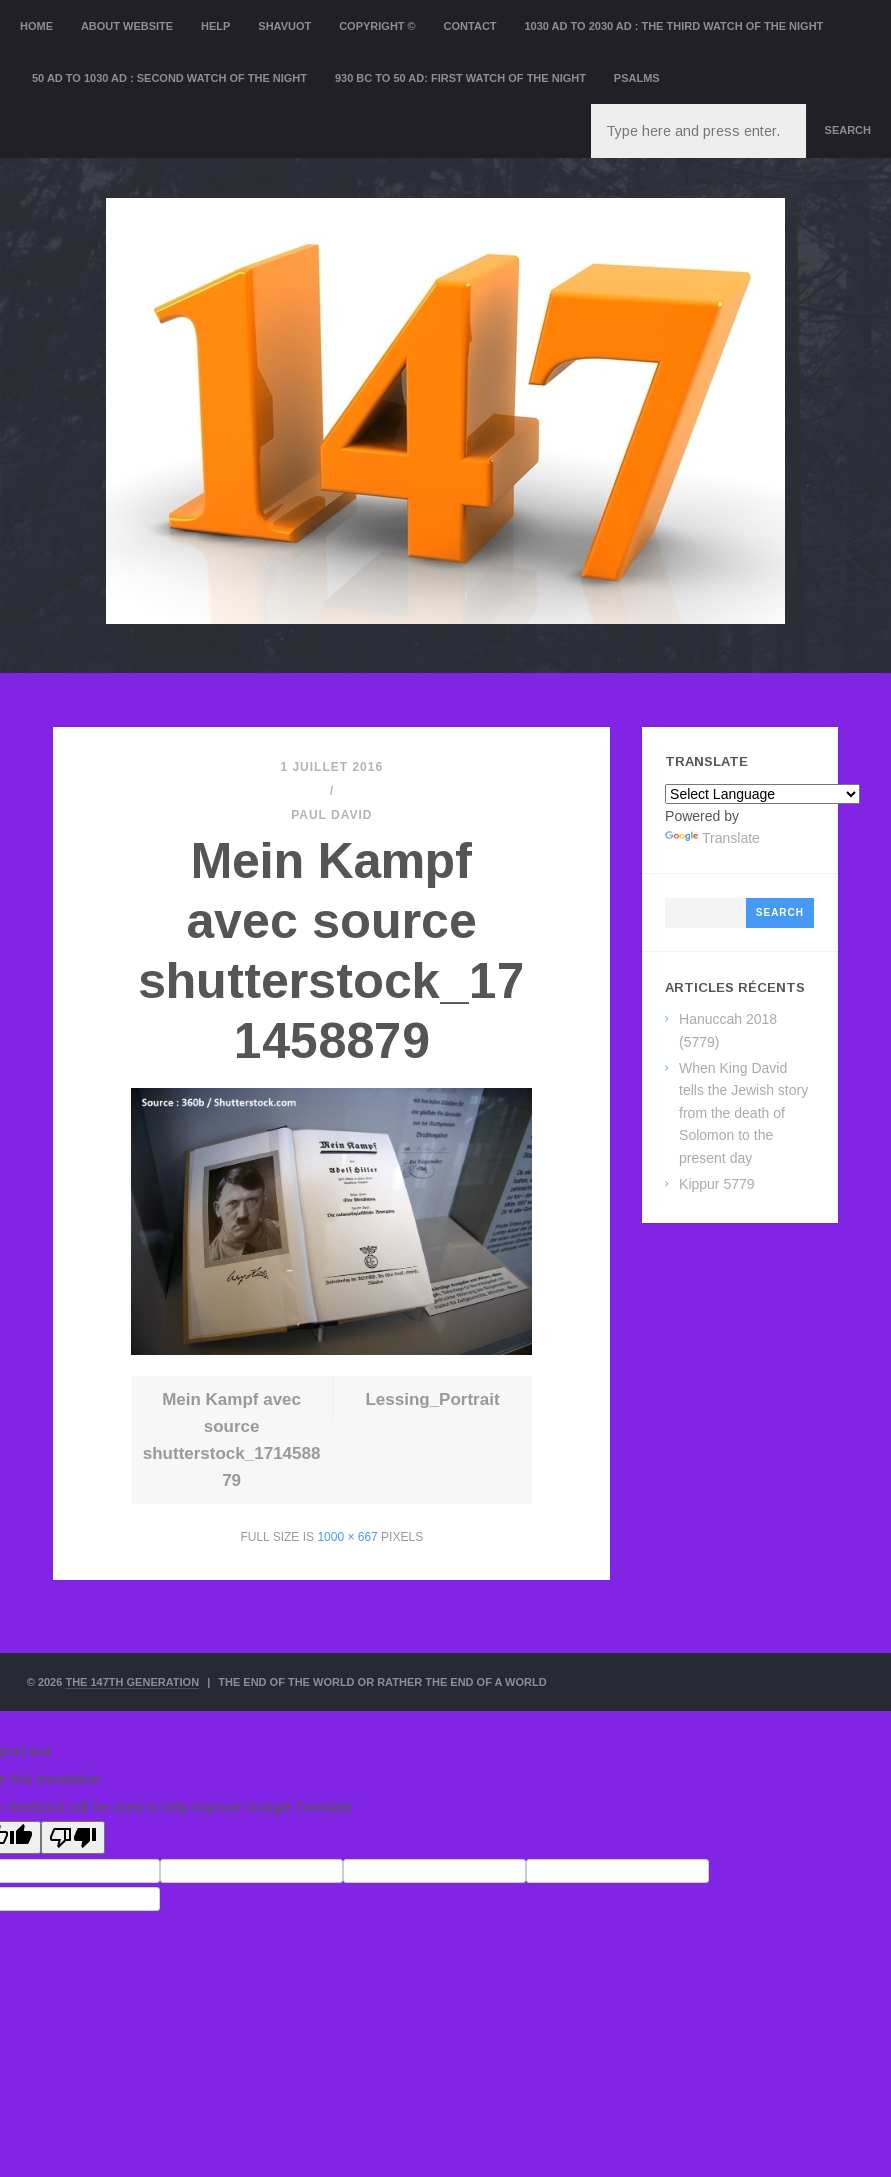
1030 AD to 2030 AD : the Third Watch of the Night (673, 26)
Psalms (637, 78)
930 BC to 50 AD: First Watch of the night (460, 78)
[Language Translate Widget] (762, 794)
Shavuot (284, 26)
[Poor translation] (73, 1837)
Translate (712, 838)
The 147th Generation (132, 1682)
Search (848, 130)
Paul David (331, 815)
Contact (470, 26)
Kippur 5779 (717, 1184)
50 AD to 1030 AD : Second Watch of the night (169, 78)
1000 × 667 (347, 1537)
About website (127, 26)
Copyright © (377, 26)
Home (36, 26)
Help (215, 26)
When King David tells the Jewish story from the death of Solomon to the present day (743, 1113)
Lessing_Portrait (432, 1399)
